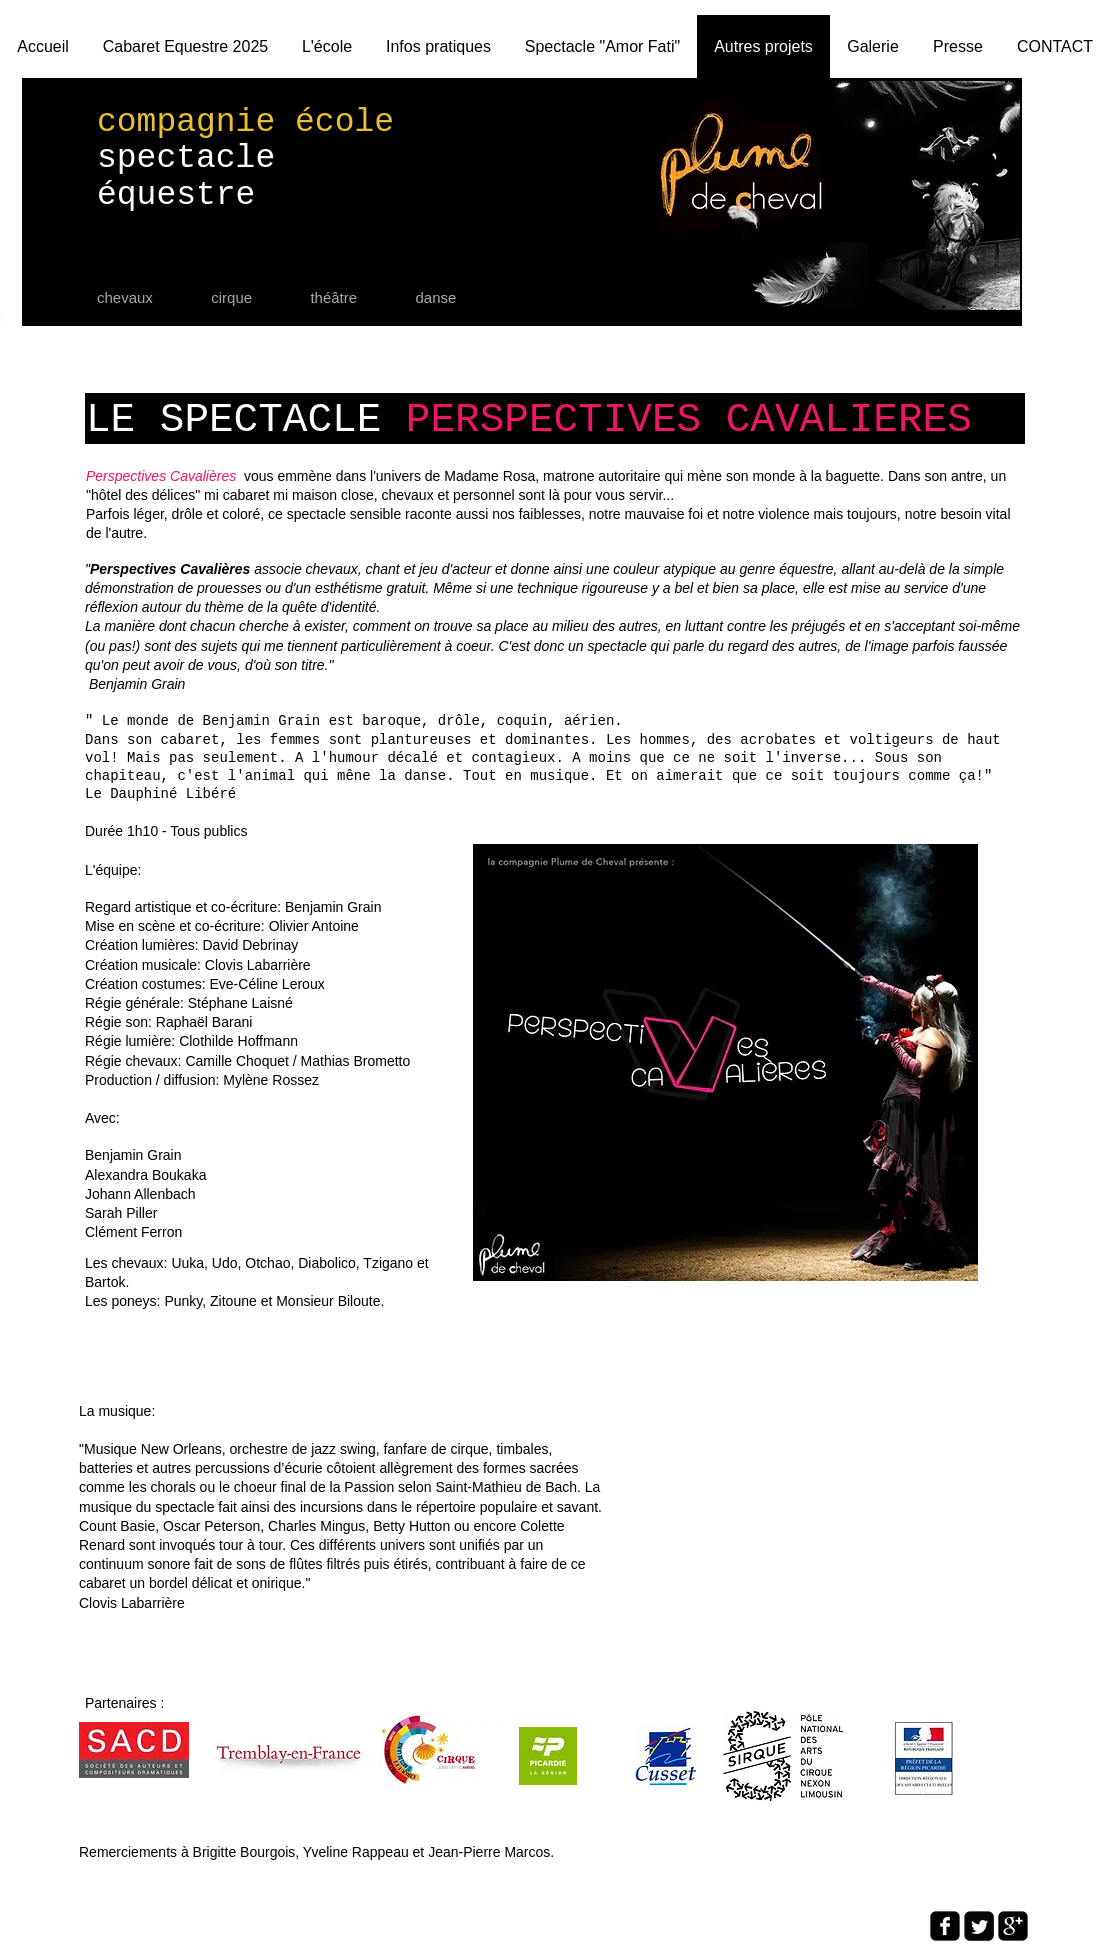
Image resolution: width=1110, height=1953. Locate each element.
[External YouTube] (810, 1538)
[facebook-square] (945, 1926)
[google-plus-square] (1013, 1926)
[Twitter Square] (979, 1926)
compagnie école (245, 122)
